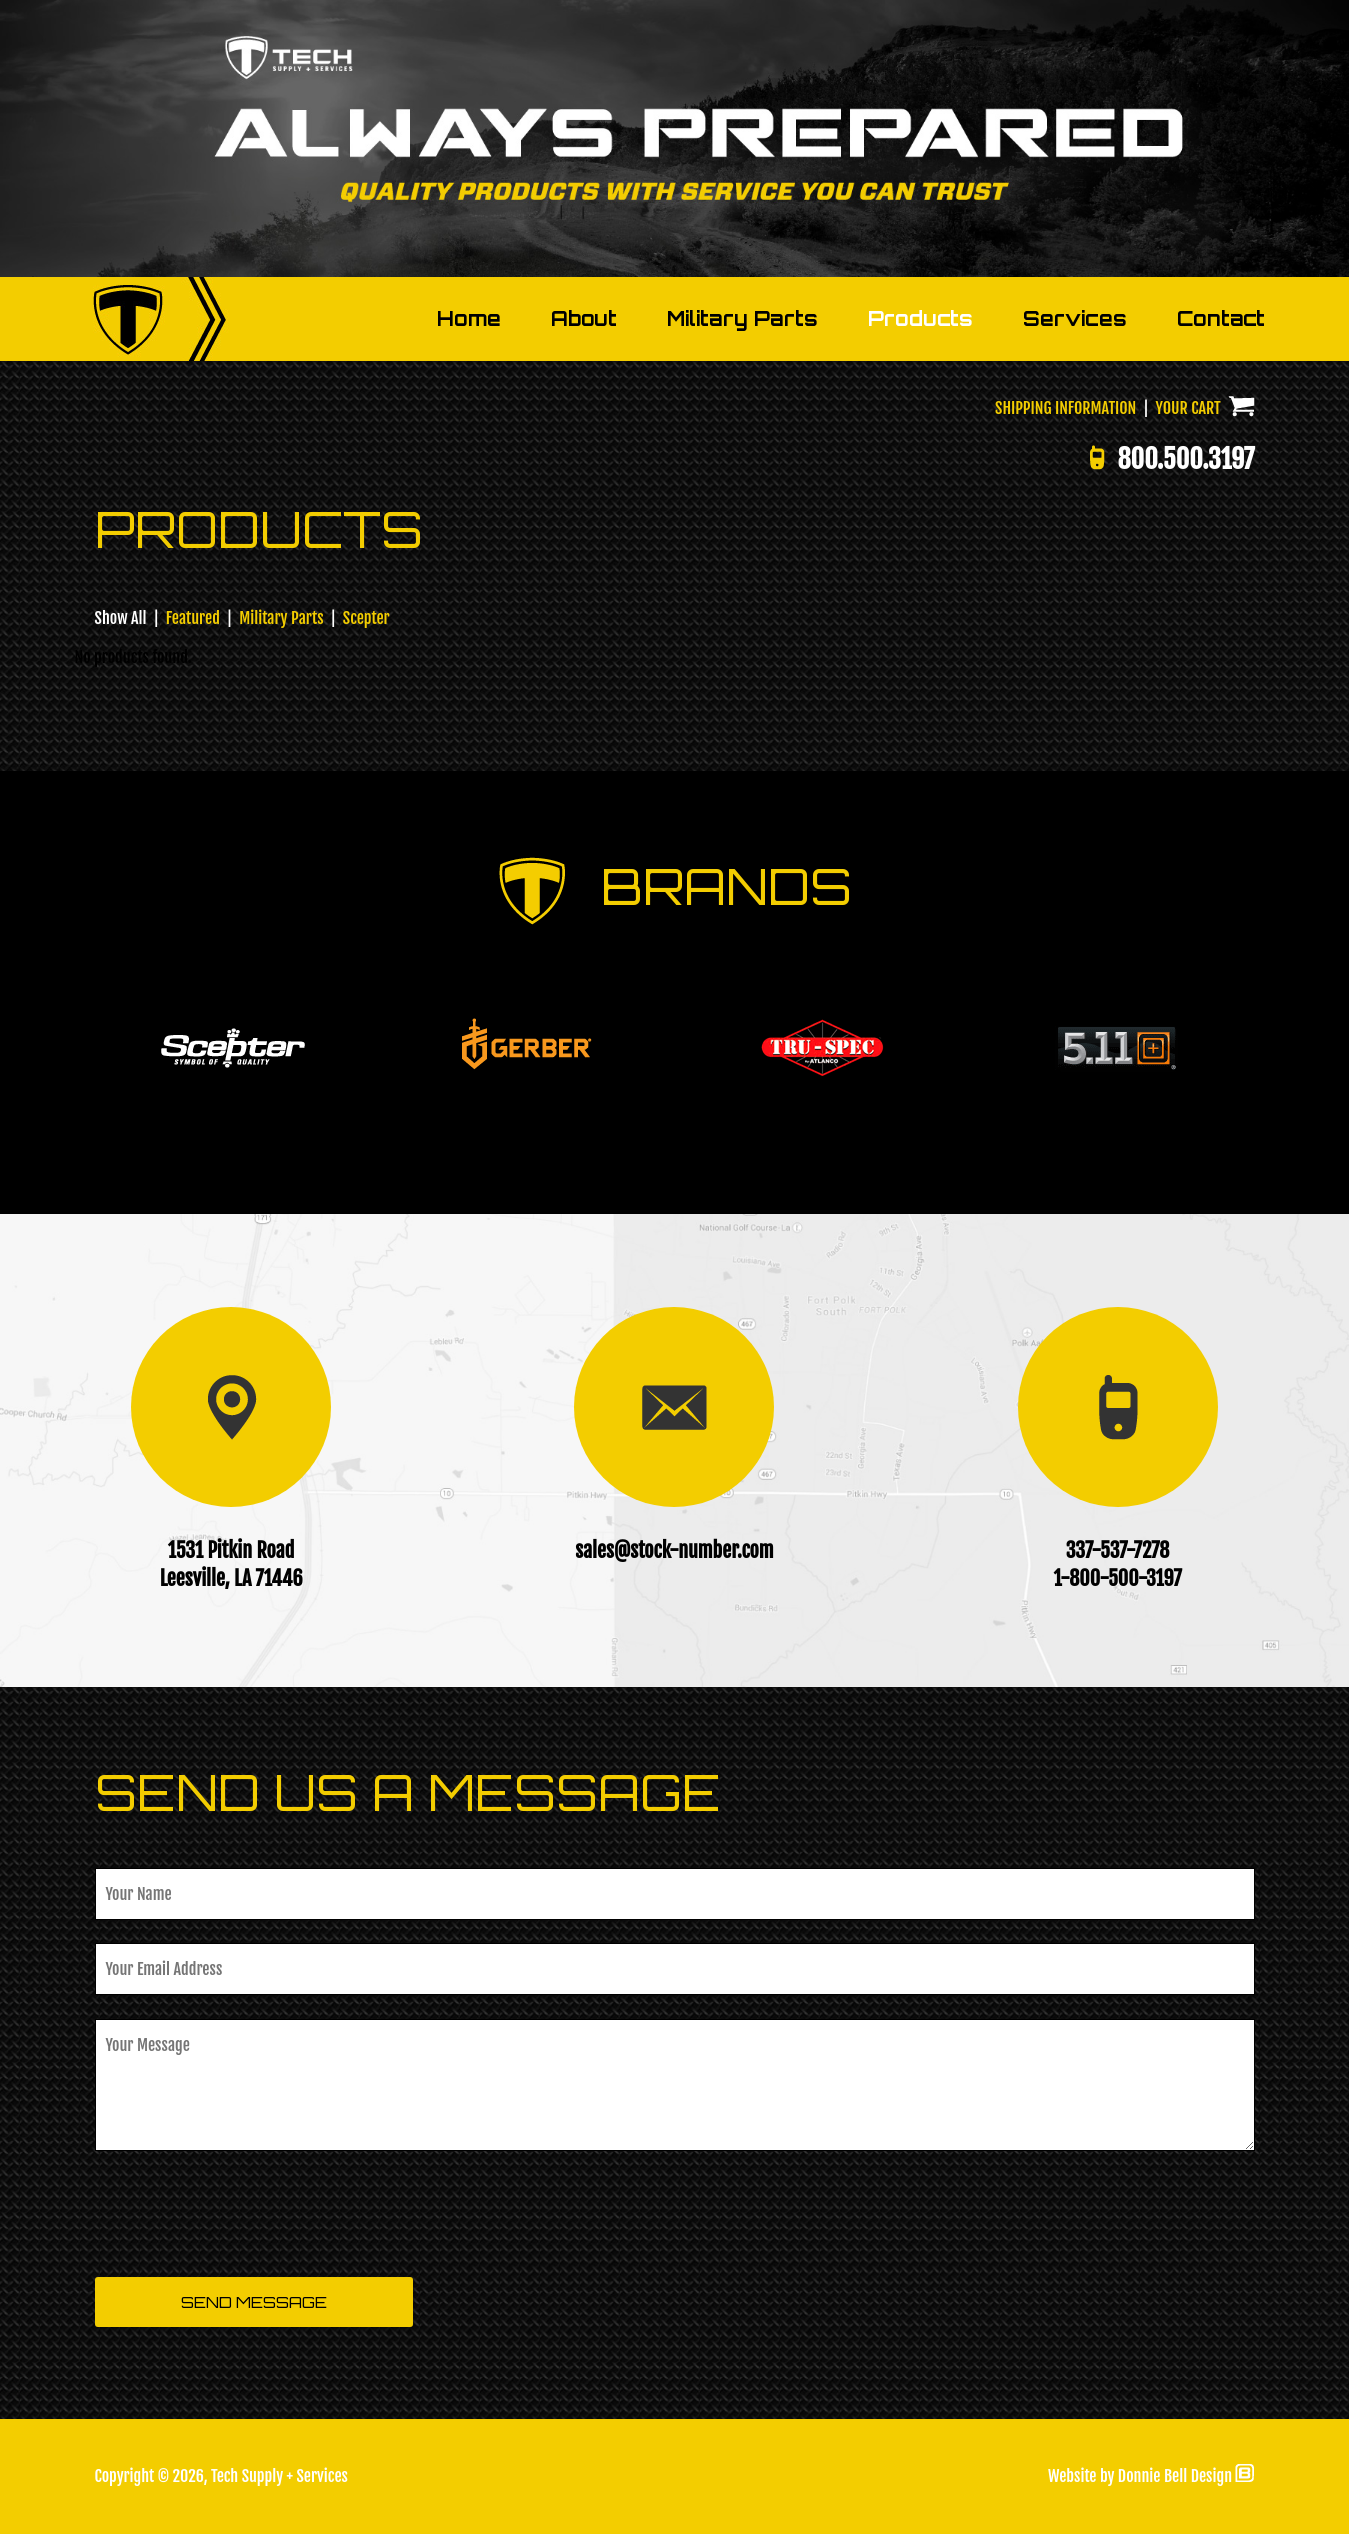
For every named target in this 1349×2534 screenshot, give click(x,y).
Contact (1221, 318)
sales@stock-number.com (674, 1550)
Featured (193, 618)
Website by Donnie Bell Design (1151, 2476)
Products (920, 318)
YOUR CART (1205, 408)
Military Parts (742, 318)
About (584, 318)
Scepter (366, 618)
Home (469, 318)
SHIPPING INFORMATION (1065, 408)
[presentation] (247, 2215)
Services (1075, 318)
